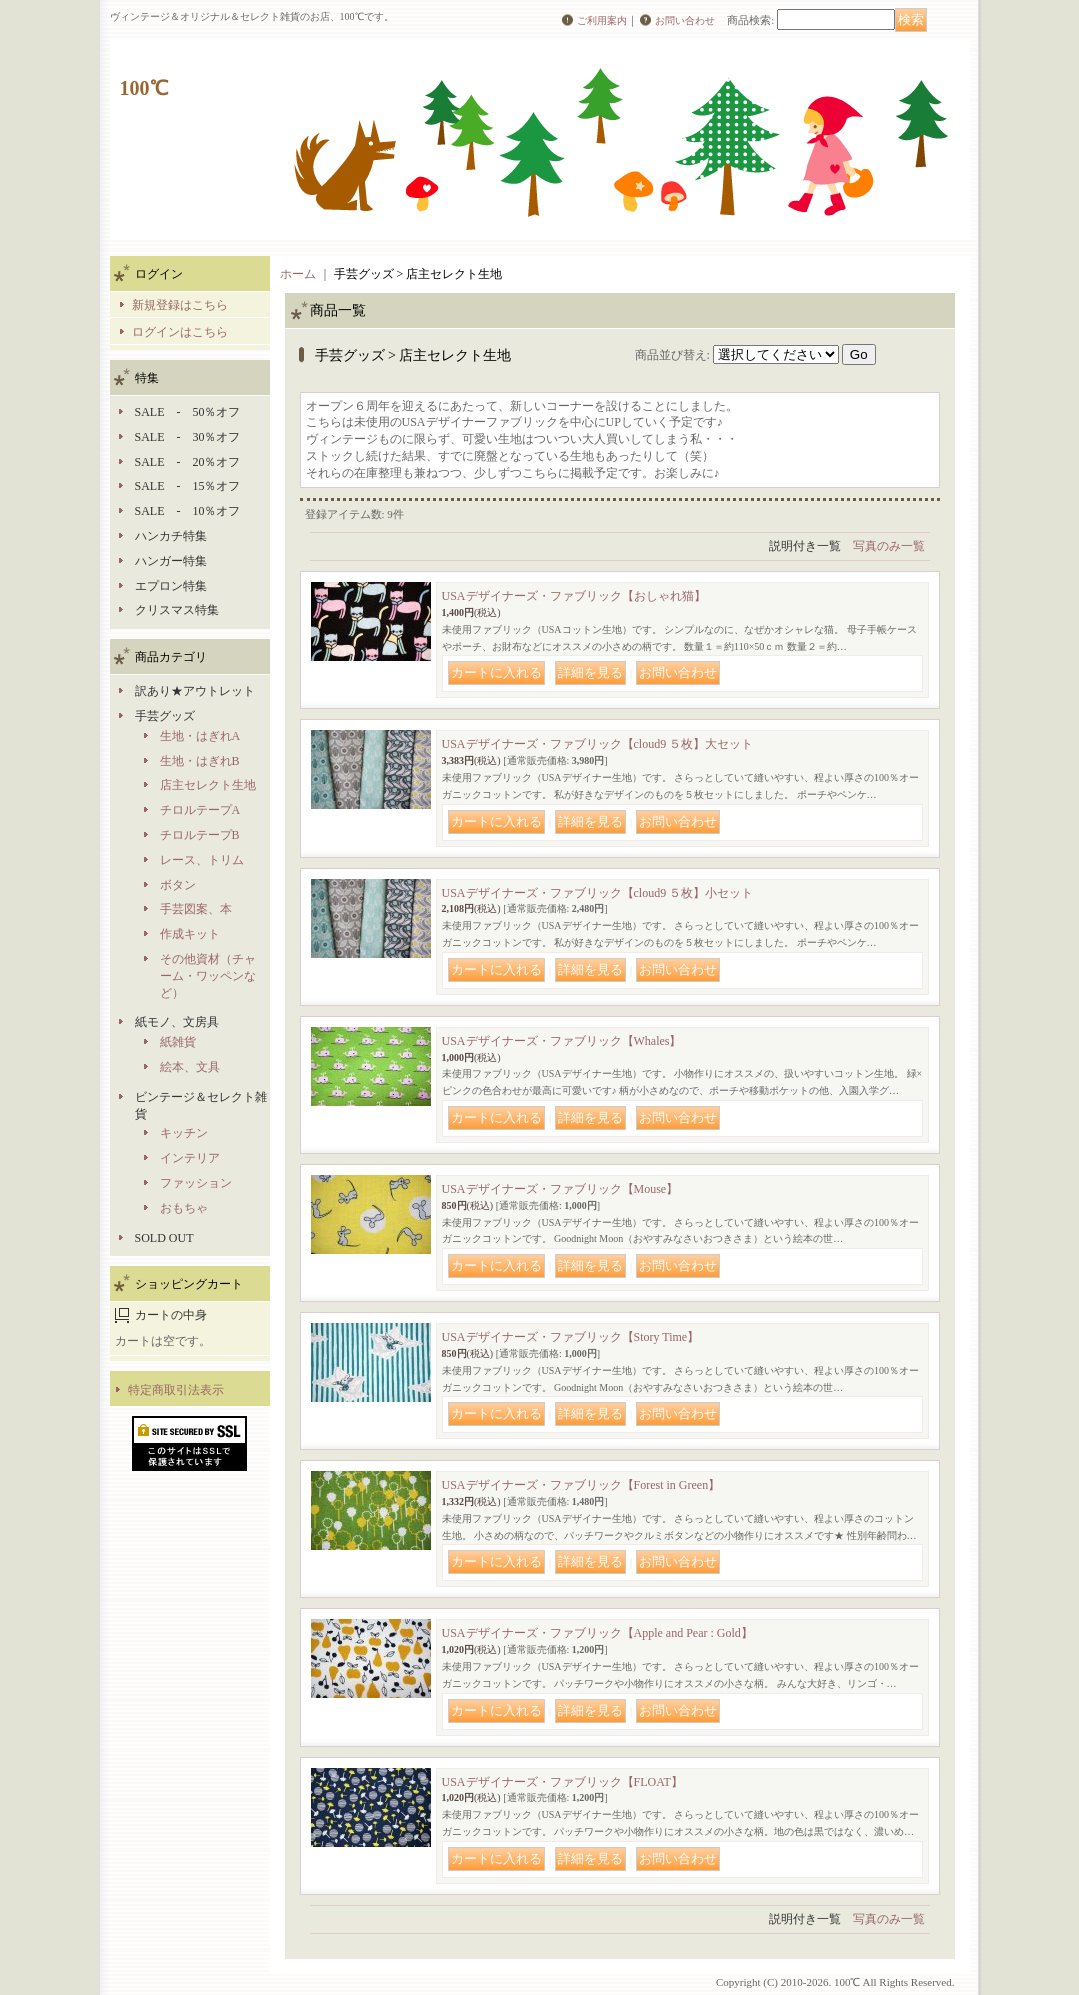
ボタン (178, 885)
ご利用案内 (602, 20)
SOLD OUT (164, 1238)
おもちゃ (184, 1208)
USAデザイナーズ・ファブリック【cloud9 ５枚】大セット (598, 744)
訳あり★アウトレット (195, 691)
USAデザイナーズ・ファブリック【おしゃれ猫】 (574, 596)
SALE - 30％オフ (188, 437)
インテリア (190, 1158)
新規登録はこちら (180, 305)
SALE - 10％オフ (188, 511)
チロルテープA (200, 810)
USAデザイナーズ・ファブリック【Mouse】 (560, 1189)
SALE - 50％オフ (188, 412)
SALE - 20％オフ (188, 462)
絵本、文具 (190, 1067)
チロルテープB (200, 835)
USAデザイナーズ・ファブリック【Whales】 (562, 1041)
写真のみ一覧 (889, 546)
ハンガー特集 (171, 561)
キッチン (184, 1133)
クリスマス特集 (177, 610)
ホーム (298, 274)
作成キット (190, 934)
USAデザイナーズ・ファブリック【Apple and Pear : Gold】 (597, 1633)
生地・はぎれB (200, 761)
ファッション (196, 1183)
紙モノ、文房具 (177, 1022)
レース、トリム (202, 860)
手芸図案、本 (196, 909)
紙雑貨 (178, 1042)
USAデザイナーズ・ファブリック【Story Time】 (571, 1337)
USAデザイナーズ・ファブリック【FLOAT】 (562, 1782)
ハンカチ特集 (171, 536)
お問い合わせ (685, 20)
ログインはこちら (180, 332)
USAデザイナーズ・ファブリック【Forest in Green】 (581, 1485)
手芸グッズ (165, 716)
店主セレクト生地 (208, 785)
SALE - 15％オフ (188, 486)
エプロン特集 (171, 586)
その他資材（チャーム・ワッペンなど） (208, 976)
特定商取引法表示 (176, 1390)
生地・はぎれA (200, 736)
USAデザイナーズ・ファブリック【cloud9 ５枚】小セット (598, 893)
